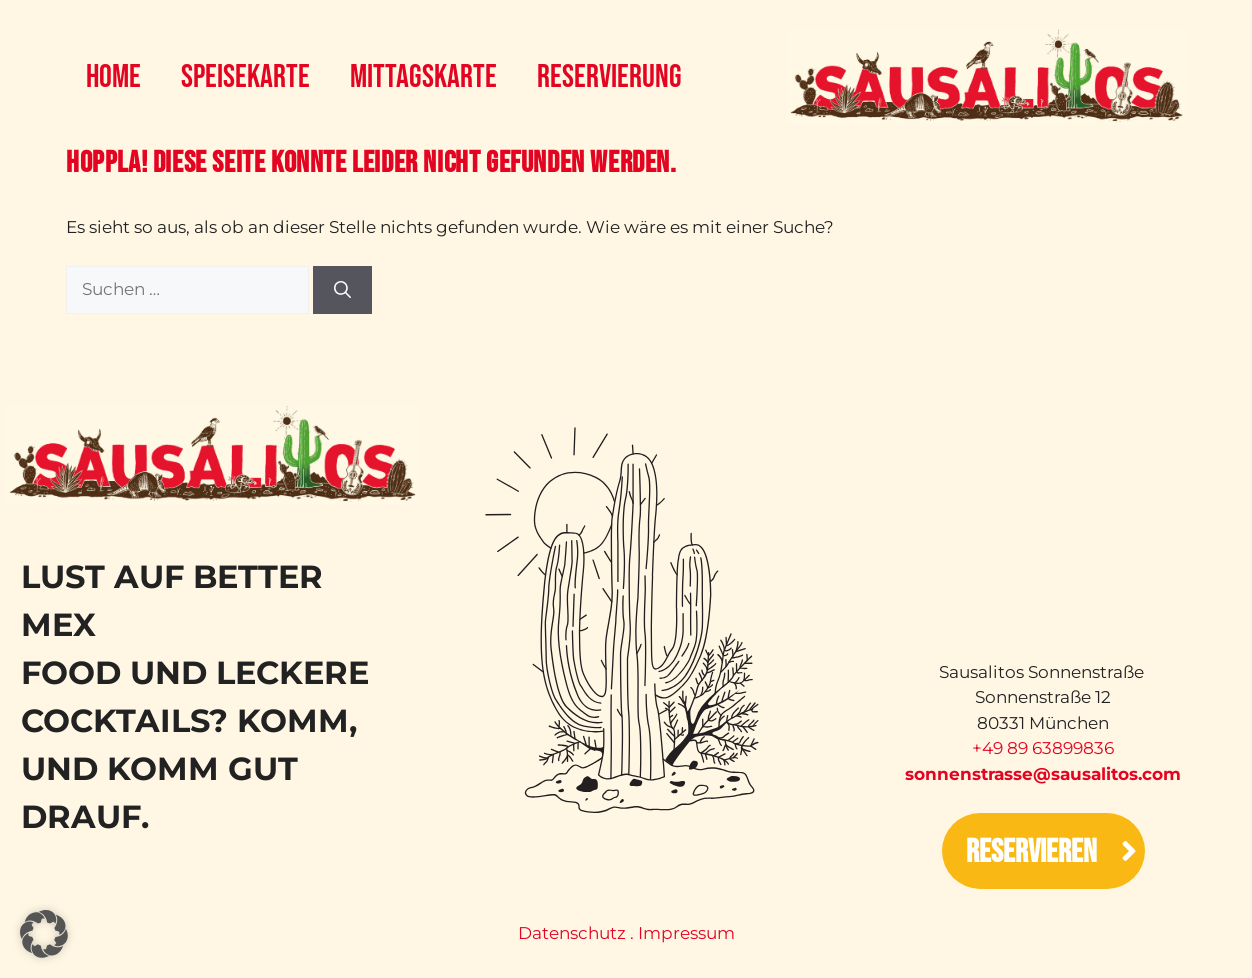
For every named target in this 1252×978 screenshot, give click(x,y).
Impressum (686, 933)
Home (113, 77)
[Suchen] (342, 290)
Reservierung (609, 77)
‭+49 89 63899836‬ (1043, 748)
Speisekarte (245, 77)
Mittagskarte (423, 77)
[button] (44, 934)
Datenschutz (572, 933)
